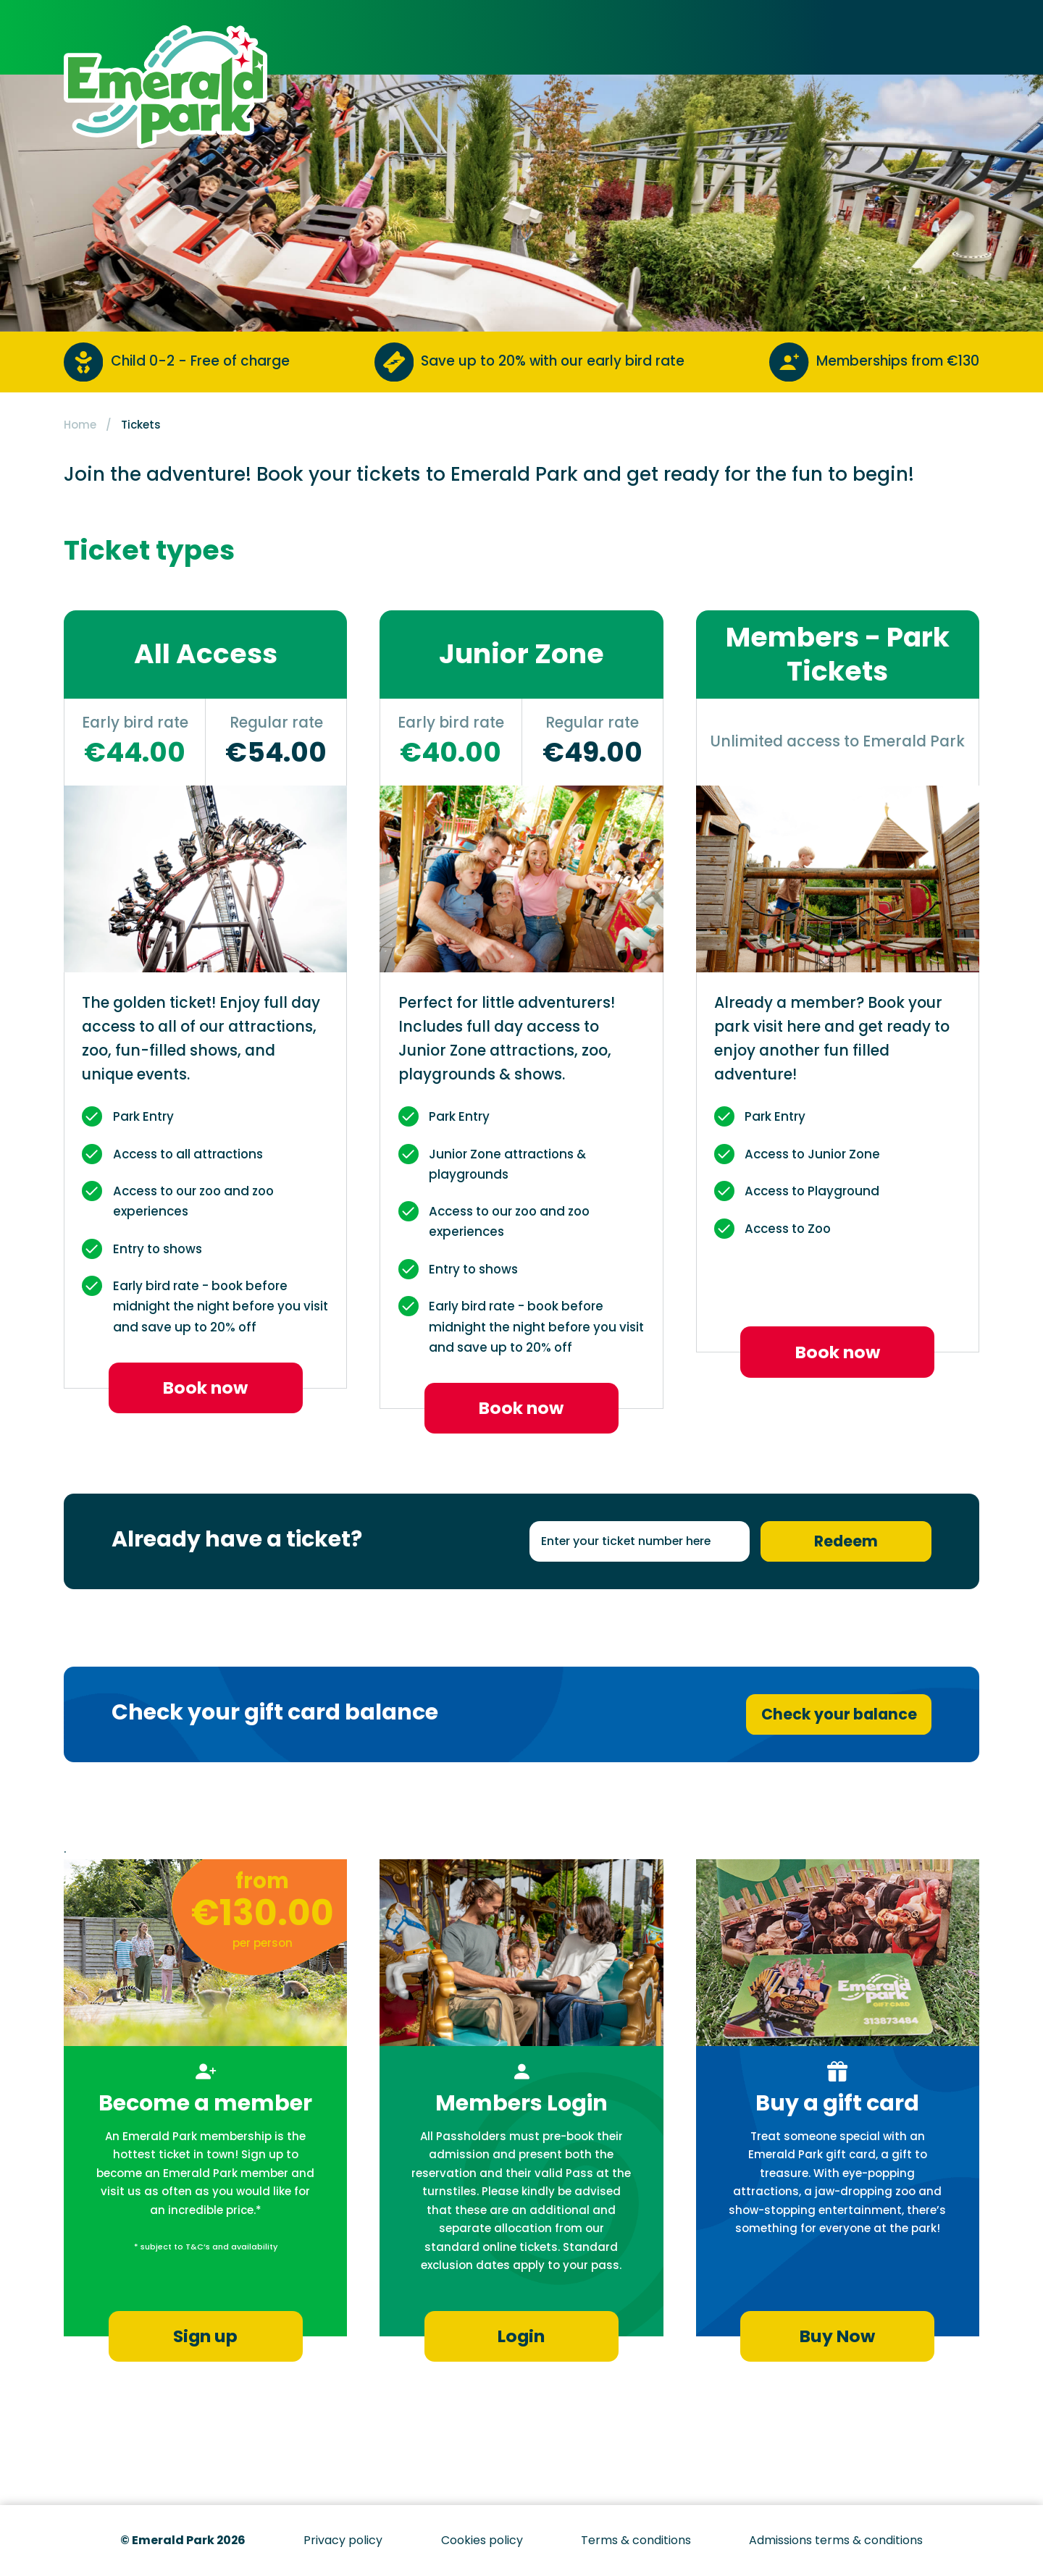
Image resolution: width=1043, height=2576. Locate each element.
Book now (205, 1387)
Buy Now (837, 2336)
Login (521, 2336)
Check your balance (839, 1714)
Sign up (205, 2336)
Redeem (846, 1541)
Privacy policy (342, 2540)
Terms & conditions (636, 2540)
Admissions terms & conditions (836, 2540)
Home (80, 424)
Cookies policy (482, 2540)
